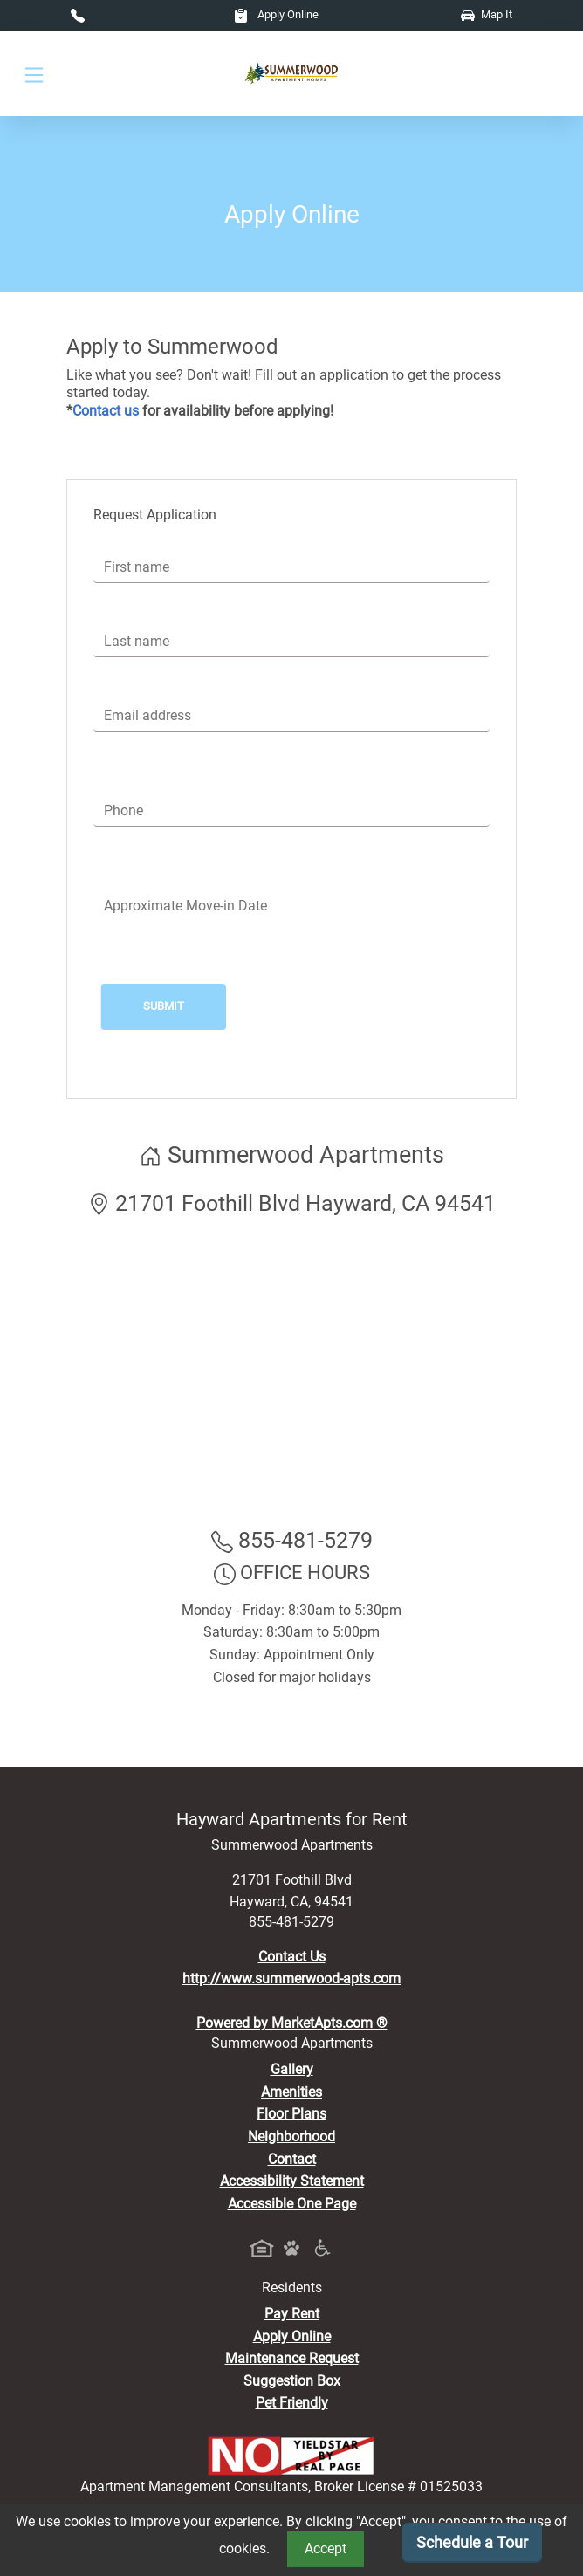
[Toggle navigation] (34, 73)
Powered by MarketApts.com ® (292, 2023)
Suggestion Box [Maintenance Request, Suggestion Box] (291, 2381)
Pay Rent (291, 2313)
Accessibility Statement (292, 2181)
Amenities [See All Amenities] (291, 2092)
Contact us (105, 410)
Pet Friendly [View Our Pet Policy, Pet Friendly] (292, 2402)
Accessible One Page (292, 2203)
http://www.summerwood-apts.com (291, 1978)
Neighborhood (291, 2136)
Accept (325, 2548)
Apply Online (276, 14)
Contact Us (292, 1956)
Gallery (292, 2069)
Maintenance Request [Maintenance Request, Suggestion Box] (292, 2358)
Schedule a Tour (472, 2542)
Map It (486, 14)
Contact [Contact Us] (292, 2159)
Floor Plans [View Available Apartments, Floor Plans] (291, 2113)
